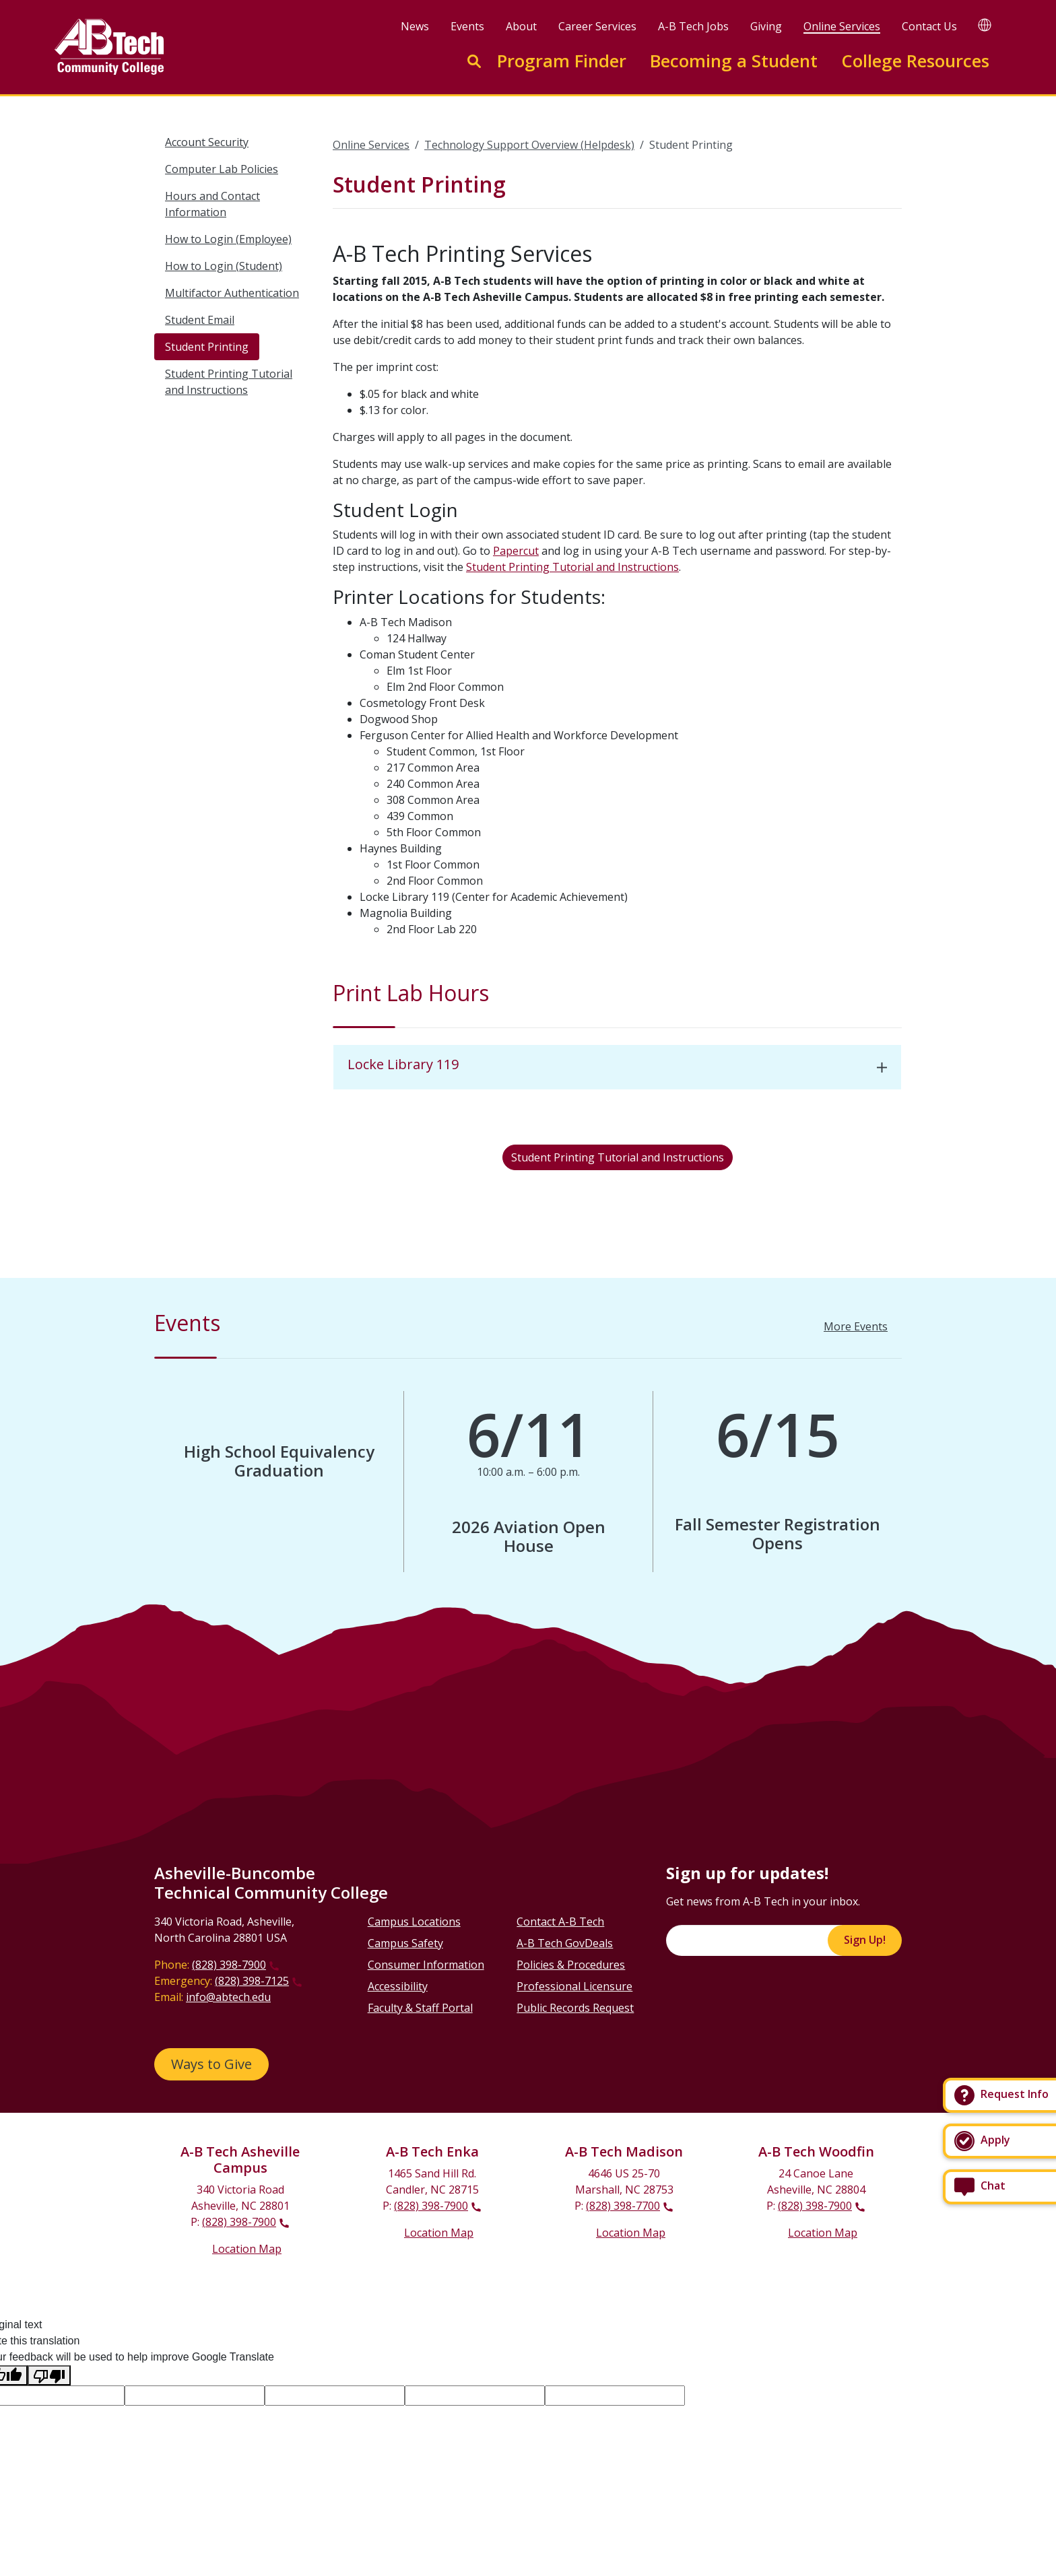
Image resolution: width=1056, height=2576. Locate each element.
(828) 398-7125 (252, 1980)
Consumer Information (426, 1964)
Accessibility (398, 1986)
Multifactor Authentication (232, 292)
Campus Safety (405, 1943)
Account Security (207, 142)
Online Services (841, 26)
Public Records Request (575, 2007)
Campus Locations (414, 1921)
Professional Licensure (574, 1986)
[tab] (617, 1067)
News (415, 26)
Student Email (199, 319)
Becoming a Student (734, 61)
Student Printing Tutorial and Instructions (228, 381)
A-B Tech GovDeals (565, 1943)
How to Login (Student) (223, 266)
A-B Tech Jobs (693, 26)
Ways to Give (211, 2064)
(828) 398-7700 (623, 2205)
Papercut (516, 550)
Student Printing (207, 346)
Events (467, 26)
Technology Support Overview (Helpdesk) (529, 144)
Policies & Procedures (571, 1964)
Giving (766, 26)
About (521, 26)
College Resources (915, 61)
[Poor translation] (49, 2375)
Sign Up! (865, 1939)
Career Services (597, 26)
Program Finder (561, 61)
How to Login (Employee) (228, 239)
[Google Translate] (984, 25)
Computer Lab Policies (221, 169)
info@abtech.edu (228, 1997)
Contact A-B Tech (560, 1921)
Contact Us (929, 26)
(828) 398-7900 (229, 1964)
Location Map (247, 2248)
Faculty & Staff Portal (420, 2007)
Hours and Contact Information (212, 204)
